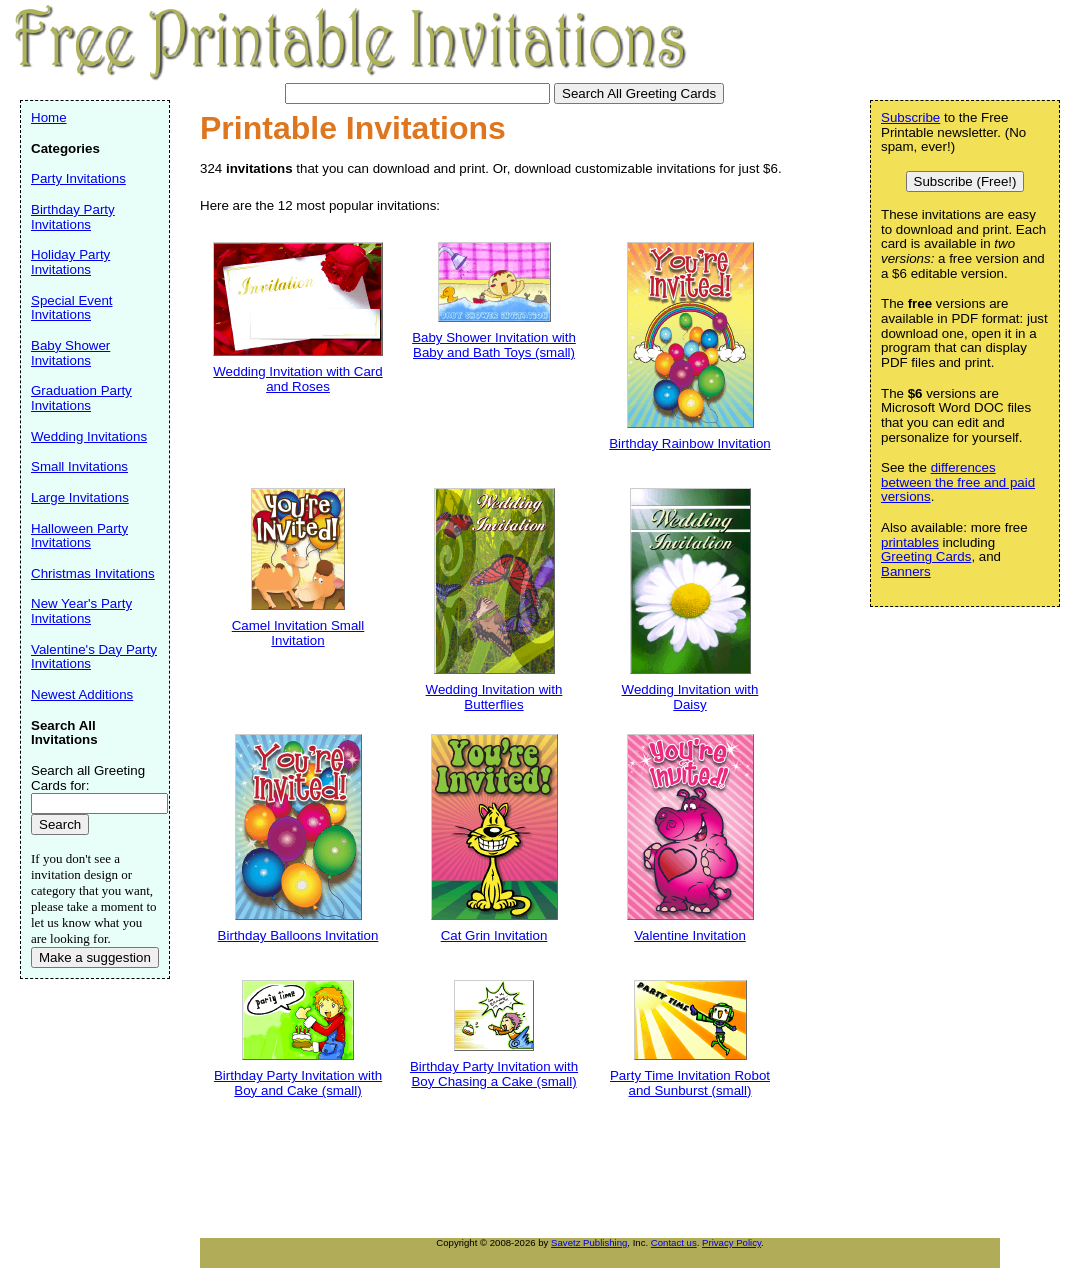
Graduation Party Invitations (81, 398)
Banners (906, 571)
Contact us (674, 1242)
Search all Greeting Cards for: (88, 778)
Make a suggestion (95, 957)
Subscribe (910, 117)
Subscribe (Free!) (965, 181)
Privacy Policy (731, 1242)
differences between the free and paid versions (958, 482)
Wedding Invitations (89, 436)
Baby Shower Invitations (70, 353)
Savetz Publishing (589, 1242)
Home (49, 117)
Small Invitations (79, 466)
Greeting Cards (926, 556)
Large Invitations (80, 497)
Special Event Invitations (72, 308)
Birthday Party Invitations (73, 217)
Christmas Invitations (93, 573)
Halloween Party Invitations (79, 536)
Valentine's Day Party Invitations (94, 657)
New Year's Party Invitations (81, 611)
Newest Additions (82, 694)
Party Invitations (78, 178)
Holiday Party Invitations (70, 262)
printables (910, 542)
